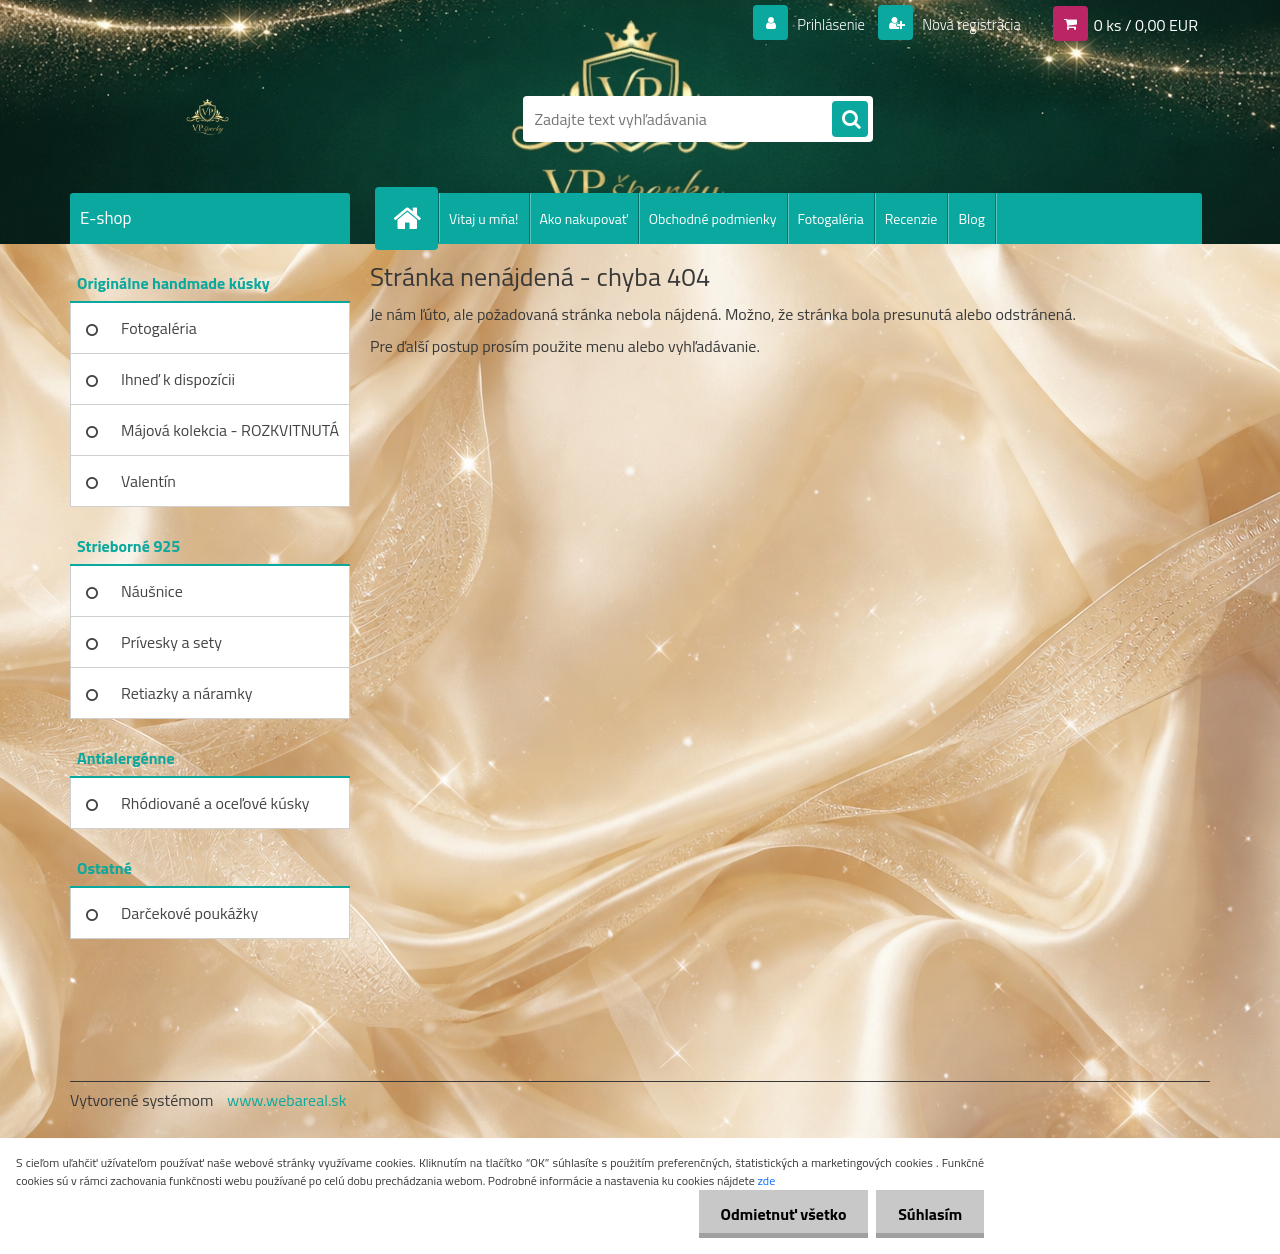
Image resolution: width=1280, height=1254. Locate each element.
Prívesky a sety (171, 642)
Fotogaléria (831, 218)
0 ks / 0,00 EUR (1146, 24)
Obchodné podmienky (713, 218)
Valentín (148, 481)
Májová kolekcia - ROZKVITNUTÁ (230, 430)
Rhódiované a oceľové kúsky (215, 803)
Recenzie (911, 218)
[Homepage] (415, 218)
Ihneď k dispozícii (178, 379)
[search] (850, 120)
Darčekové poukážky (189, 913)
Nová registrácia (965, 24)
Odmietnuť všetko (774, 1214)
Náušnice (152, 591)
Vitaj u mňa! (484, 218)
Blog (971, 218)
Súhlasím (927, 1214)
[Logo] (207, 119)
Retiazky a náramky (187, 693)
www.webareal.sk (287, 1100)
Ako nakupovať (584, 218)
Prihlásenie (818, 24)
